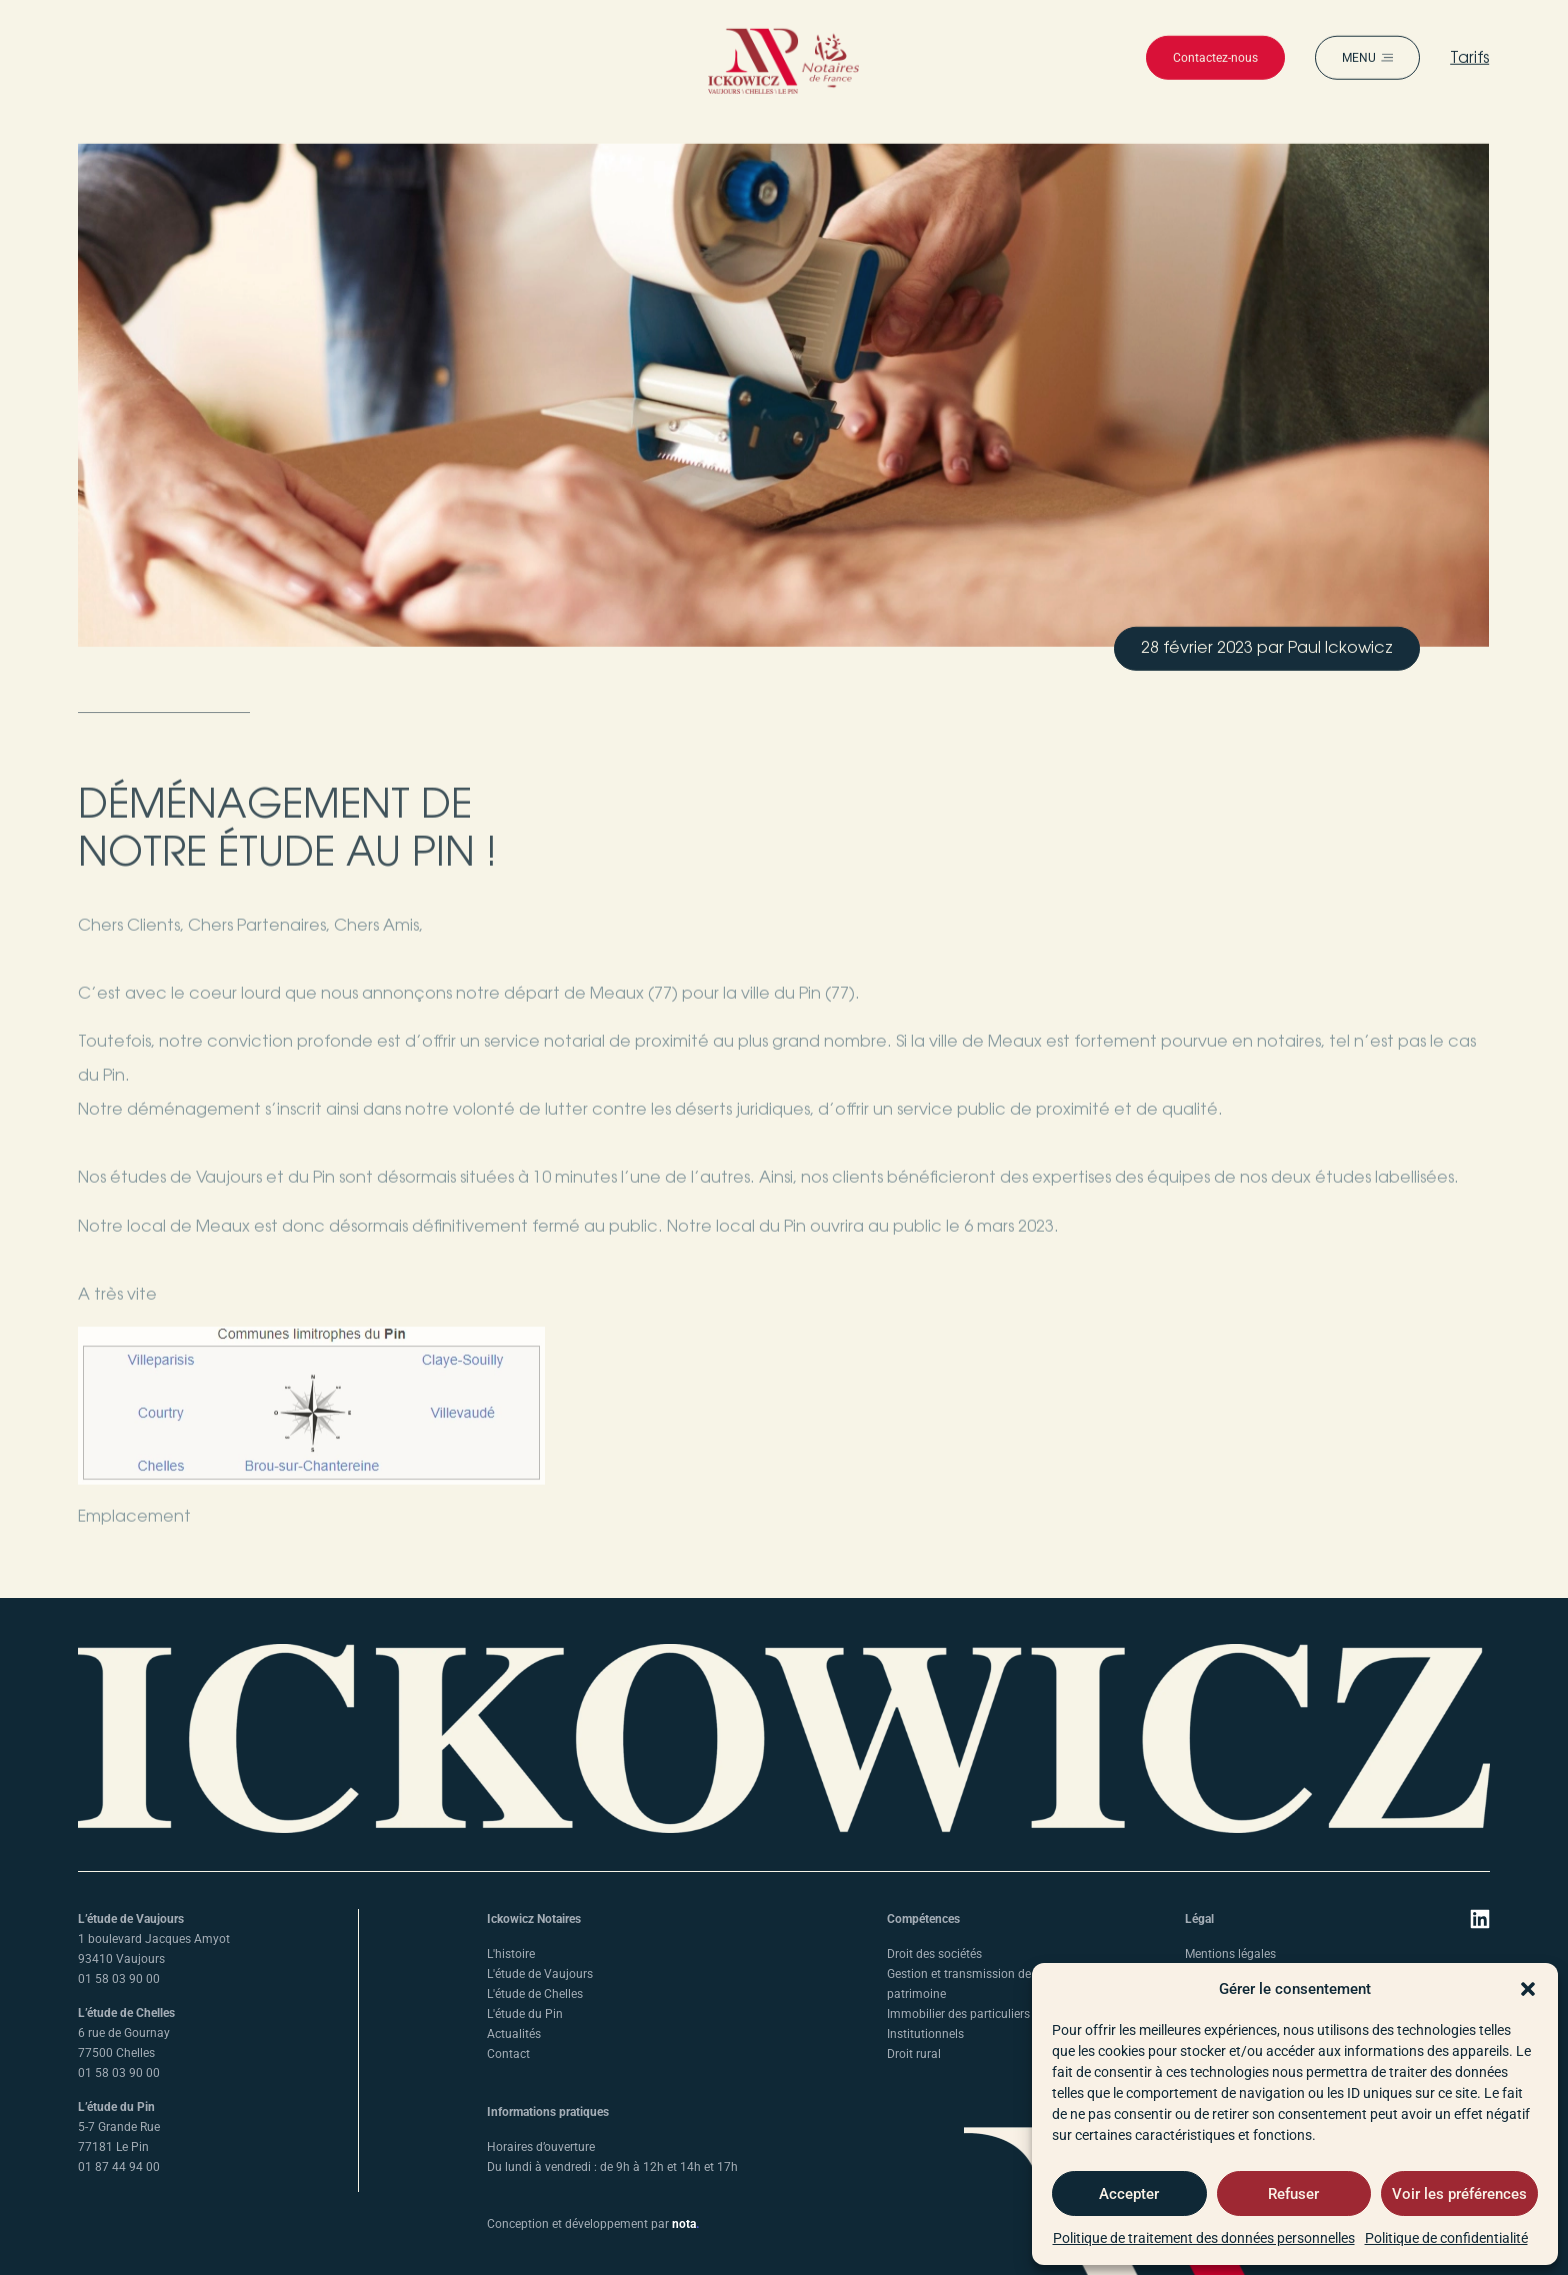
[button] (1528, 1989)
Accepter (1129, 2194)
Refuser (1293, 2194)
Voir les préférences (1459, 2194)
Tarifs (1470, 73)
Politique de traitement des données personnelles (1204, 2238)
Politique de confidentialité (1446, 2238)
